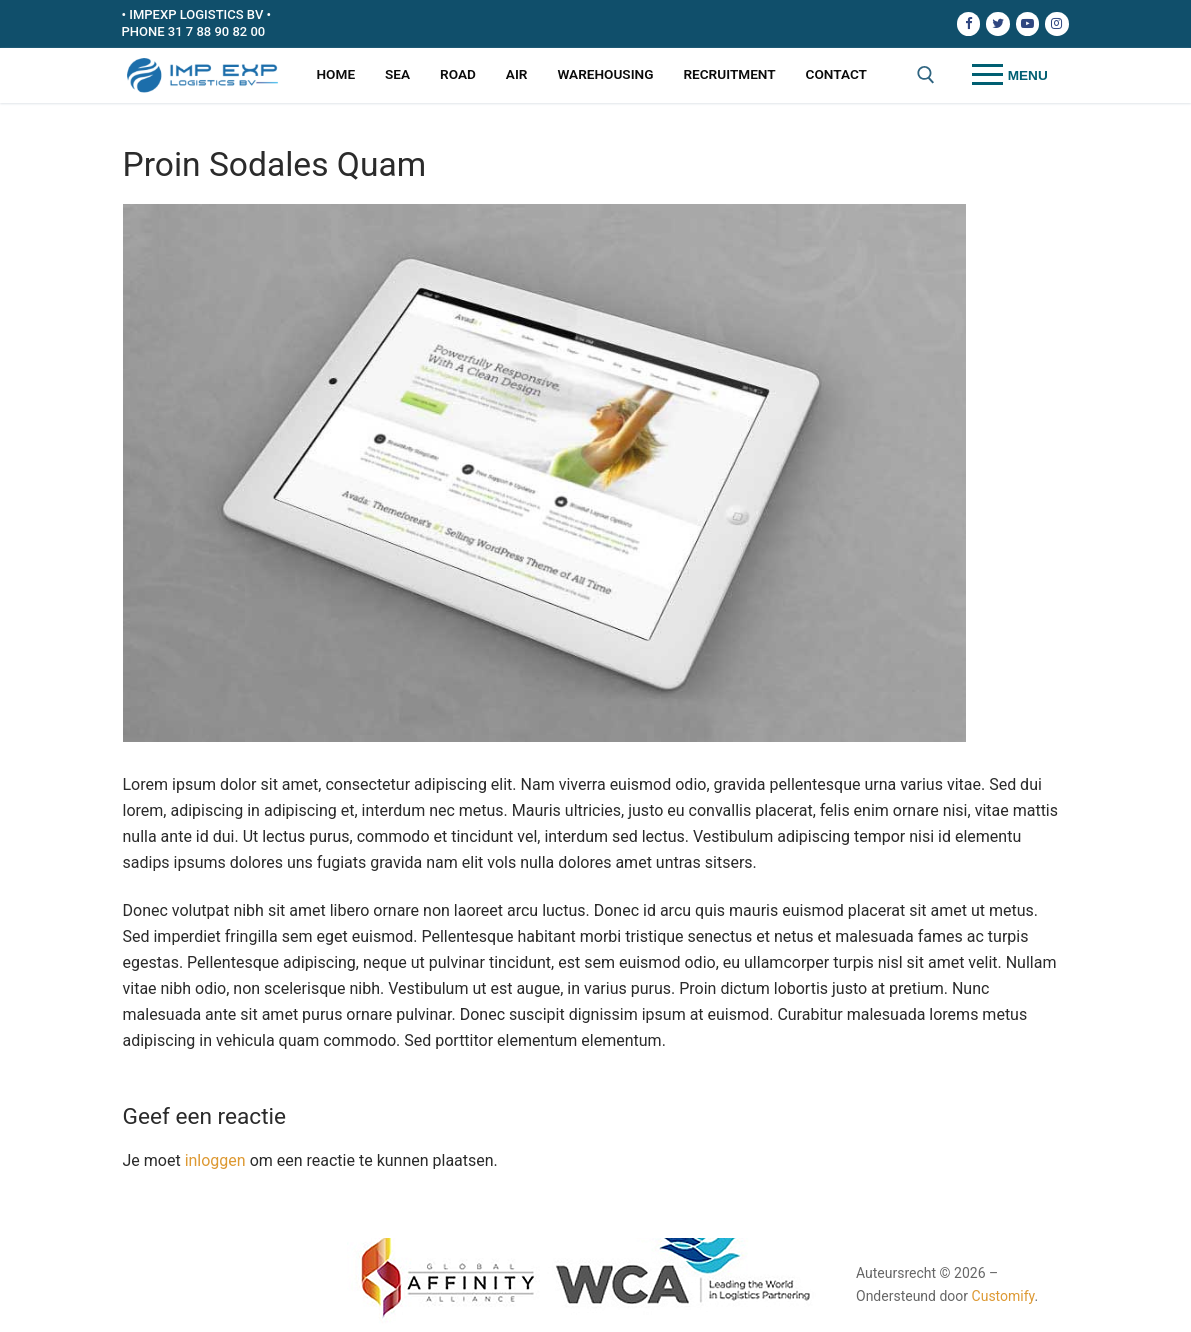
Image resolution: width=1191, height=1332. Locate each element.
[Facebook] (968, 23)
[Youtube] (1027, 23)
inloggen (215, 1160)
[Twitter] (997, 23)
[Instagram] (1056, 23)
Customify (1003, 1296)
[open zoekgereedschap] (926, 75)
